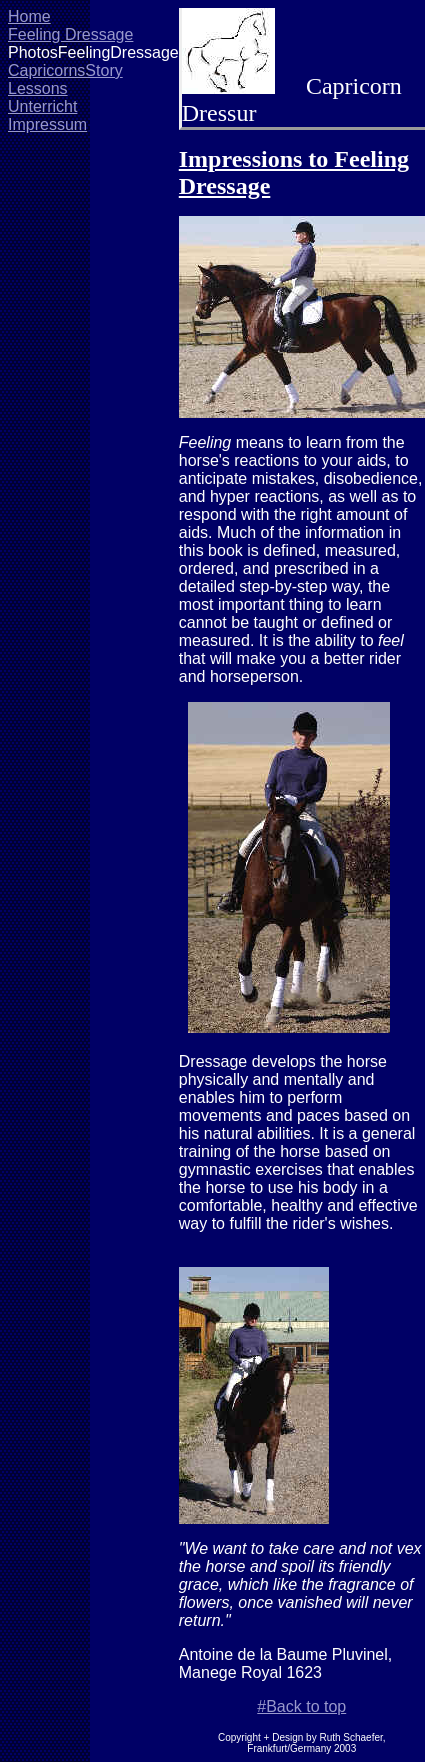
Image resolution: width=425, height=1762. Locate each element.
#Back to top (301, 1706)
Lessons (38, 88)
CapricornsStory (65, 70)
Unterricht (42, 106)
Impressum (47, 124)
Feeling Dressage (70, 34)
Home (29, 16)
